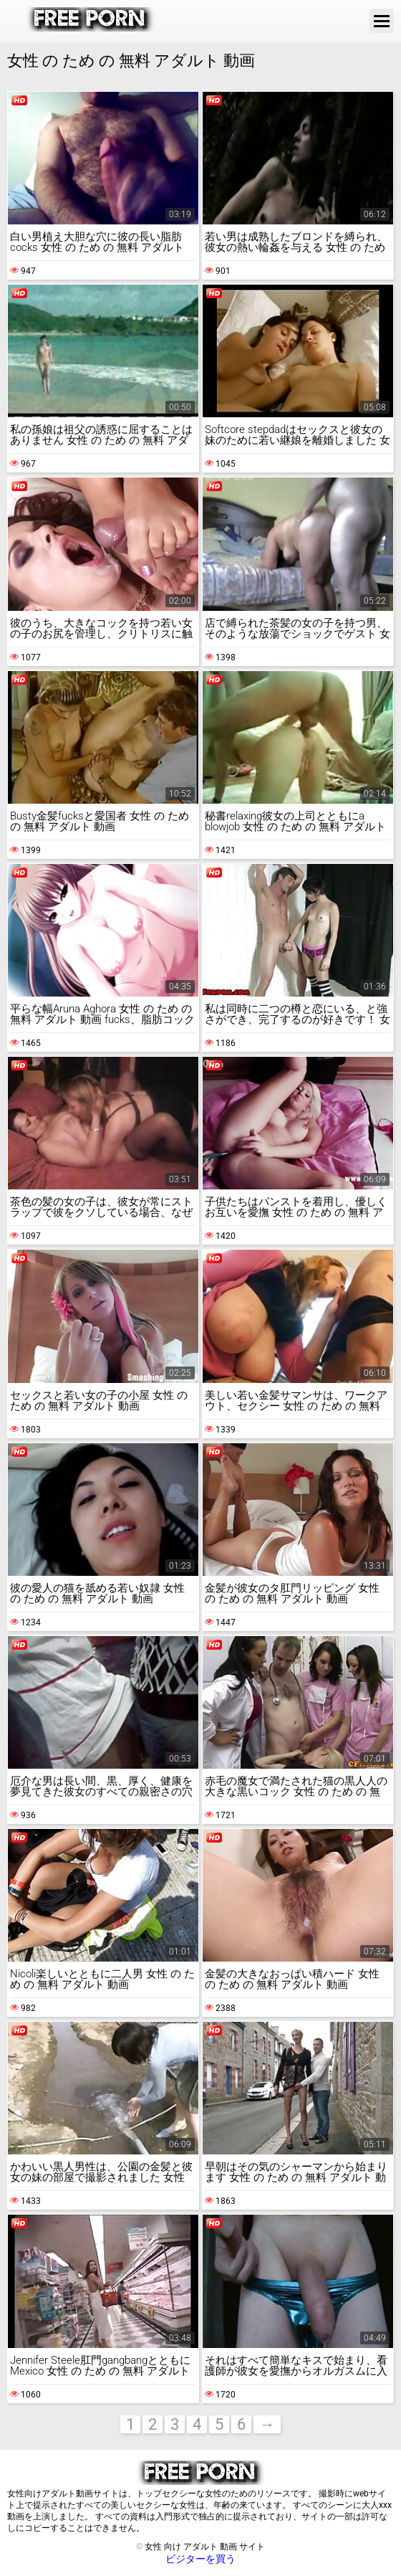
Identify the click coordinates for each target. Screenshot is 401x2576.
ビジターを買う (200, 2559)
